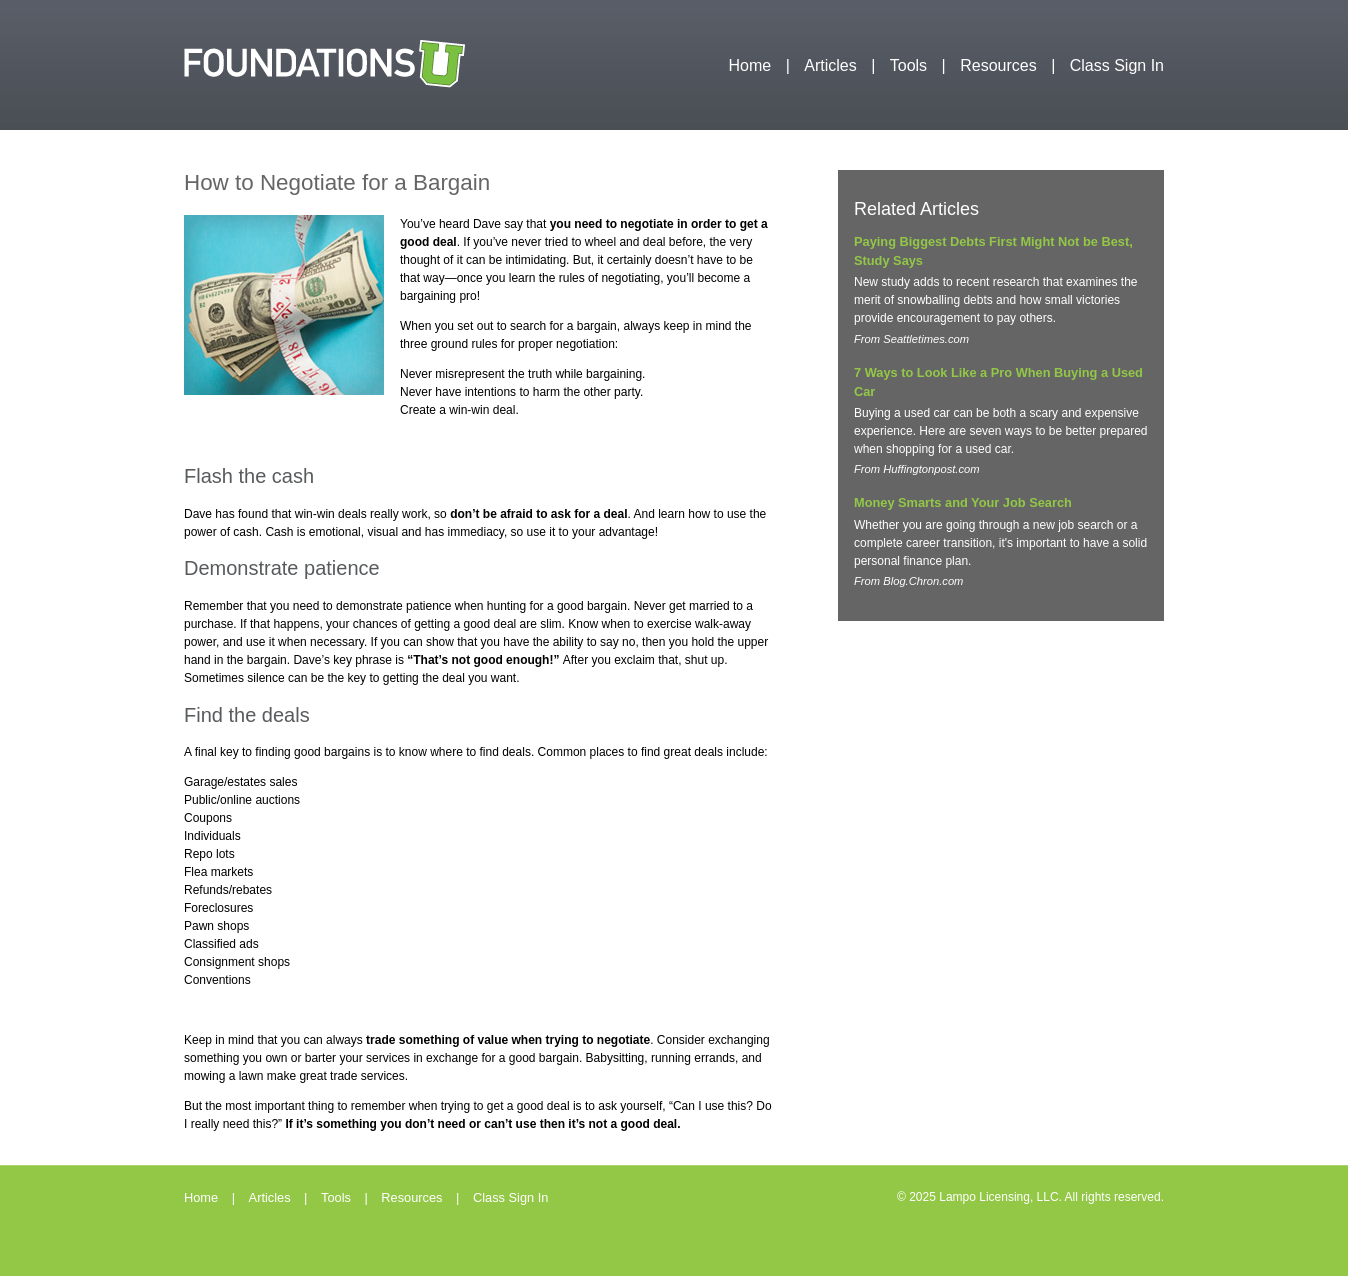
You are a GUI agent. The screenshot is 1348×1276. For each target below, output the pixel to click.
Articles (830, 65)
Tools (908, 65)
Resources (998, 65)
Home (750, 65)
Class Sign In (1117, 65)
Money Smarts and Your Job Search (963, 502)
